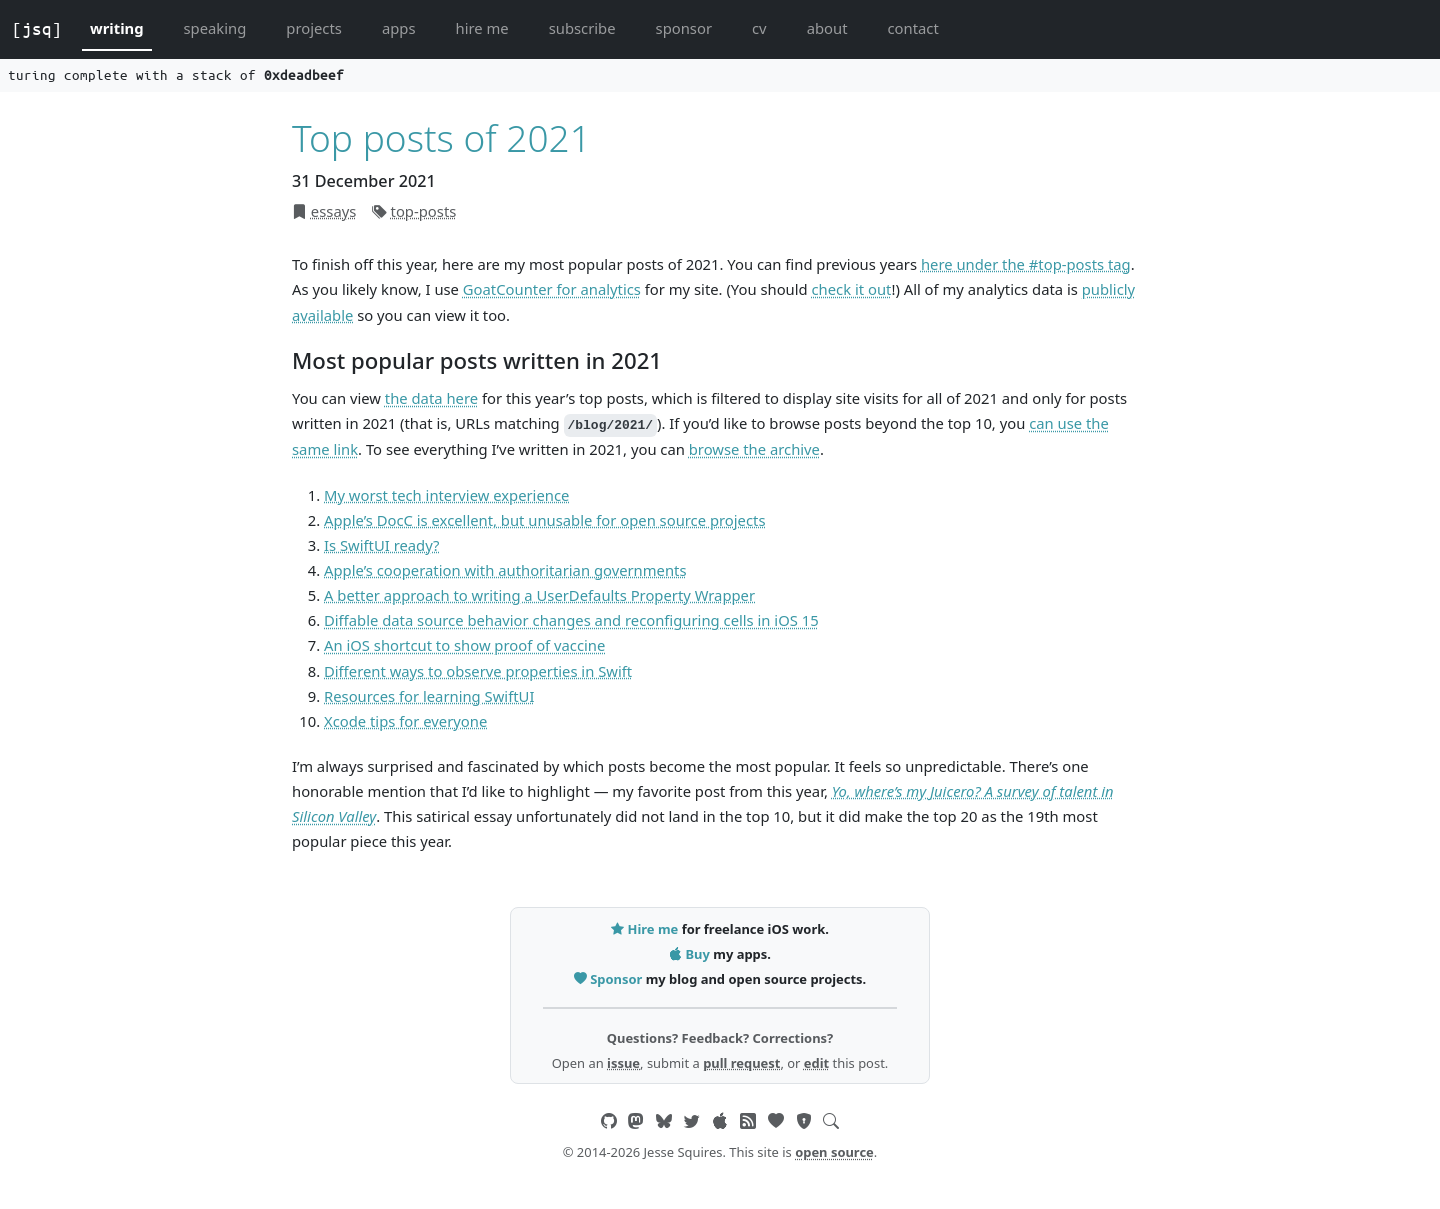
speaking (215, 28)
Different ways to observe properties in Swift (478, 671)
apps (399, 28)
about (827, 28)
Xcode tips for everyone (405, 721)
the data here (431, 398)
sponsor (684, 28)
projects (314, 28)
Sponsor (610, 979)
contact (912, 28)
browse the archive (754, 449)
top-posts (424, 211)
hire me (482, 28)
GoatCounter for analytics (552, 289)
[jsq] (37, 29)
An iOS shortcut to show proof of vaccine (464, 645)
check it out (852, 289)
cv (759, 28)
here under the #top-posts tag (1026, 264)
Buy (691, 954)
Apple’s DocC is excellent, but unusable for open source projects (544, 520)
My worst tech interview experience (446, 495)
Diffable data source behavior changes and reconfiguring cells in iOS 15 (571, 620)
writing (117, 28)
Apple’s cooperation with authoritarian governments (505, 570)
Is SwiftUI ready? (381, 545)
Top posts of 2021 (441, 137)
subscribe (582, 28)
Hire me (646, 929)
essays (333, 211)
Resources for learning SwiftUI (429, 696)
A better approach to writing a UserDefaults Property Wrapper (539, 595)
